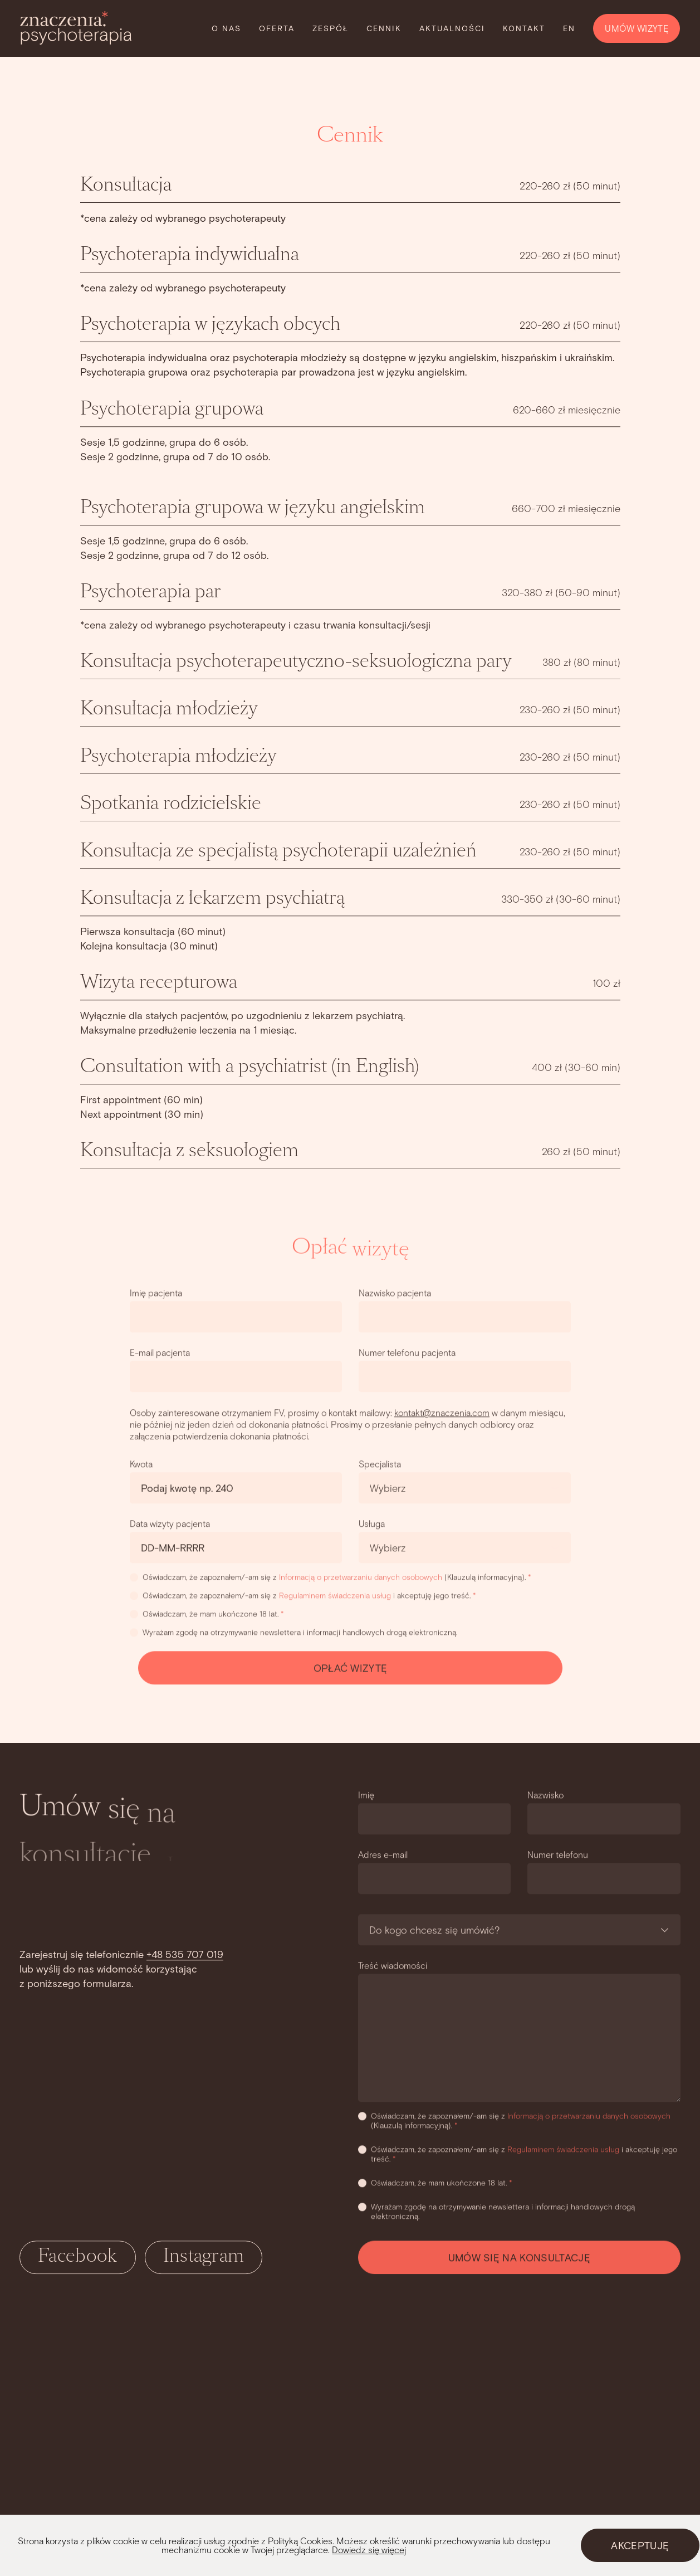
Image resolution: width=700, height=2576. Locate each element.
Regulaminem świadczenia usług (335, 1596)
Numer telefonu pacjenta (407, 1353)
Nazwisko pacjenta (395, 1294)
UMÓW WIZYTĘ (636, 28)
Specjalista (380, 1465)
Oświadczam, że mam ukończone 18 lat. (207, 1615)
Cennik (384, 28)
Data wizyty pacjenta (170, 1525)
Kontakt (524, 28)
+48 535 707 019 (184, 1956)
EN (569, 28)
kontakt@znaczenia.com (441, 1414)
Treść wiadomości (392, 1966)
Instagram (203, 2258)
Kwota (141, 1465)
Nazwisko (546, 1796)
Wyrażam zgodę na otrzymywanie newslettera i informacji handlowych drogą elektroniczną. (293, 1633)
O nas (226, 28)
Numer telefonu (558, 1856)
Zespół (330, 28)
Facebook (78, 2258)
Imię (366, 1796)
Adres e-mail (383, 1856)
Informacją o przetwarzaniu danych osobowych (360, 1578)
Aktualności (452, 28)
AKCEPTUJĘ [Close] (640, 2545)
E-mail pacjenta (160, 1353)
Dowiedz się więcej (369, 2549)
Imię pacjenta (156, 1294)
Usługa (372, 1525)
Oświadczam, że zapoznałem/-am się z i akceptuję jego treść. (303, 1596)
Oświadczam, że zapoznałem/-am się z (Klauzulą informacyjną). (330, 1578)
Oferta (277, 28)
